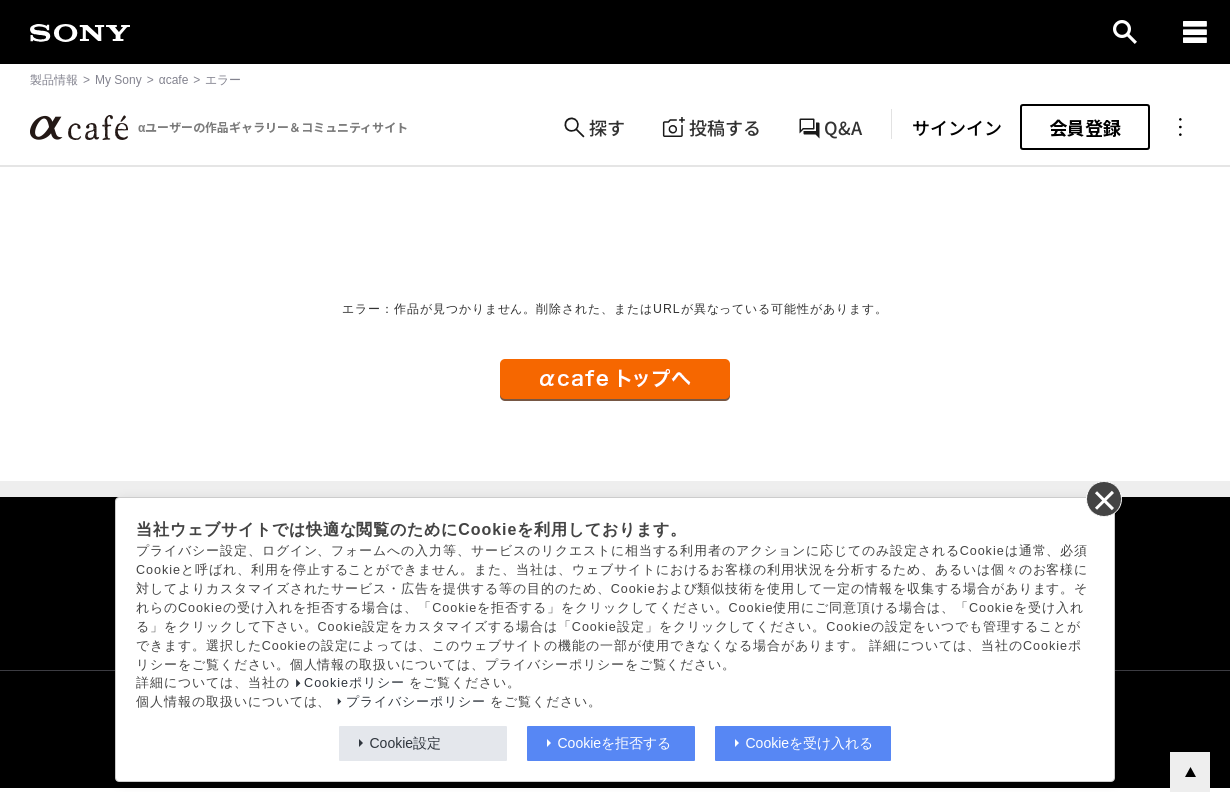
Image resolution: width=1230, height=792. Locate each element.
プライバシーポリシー (416, 702)
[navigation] (1195, 32)
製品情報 (54, 80)
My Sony (118, 80)
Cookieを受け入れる (810, 743)
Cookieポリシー (354, 683)
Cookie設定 (406, 743)
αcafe (174, 80)
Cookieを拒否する (615, 743)
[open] (1125, 32)
